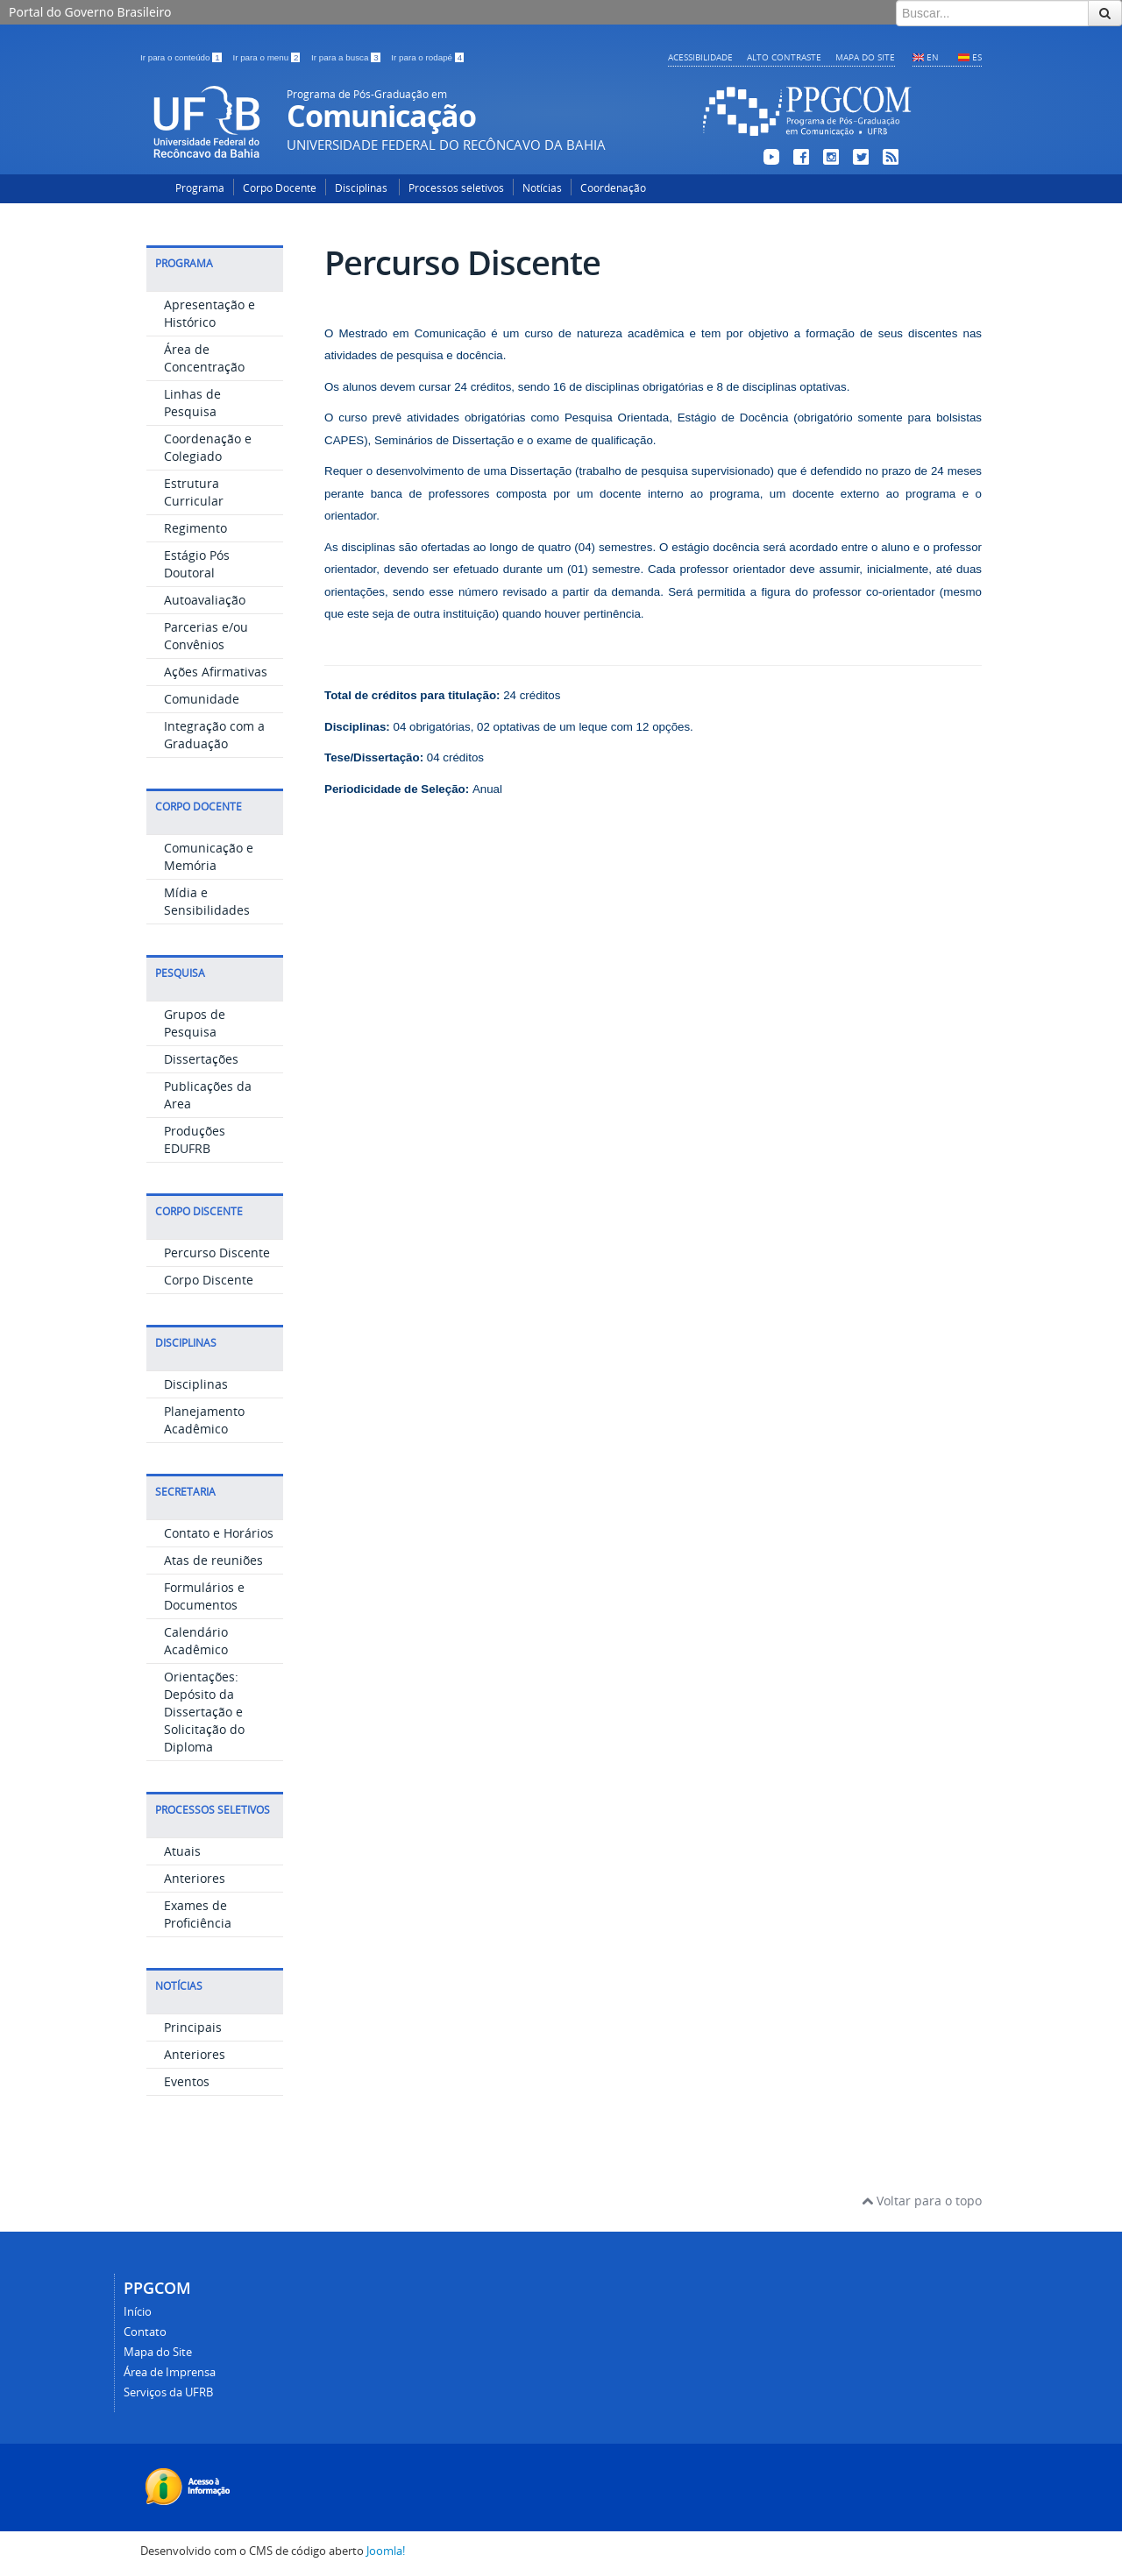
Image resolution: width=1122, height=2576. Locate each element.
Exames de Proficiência (197, 1914)
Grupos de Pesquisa (194, 1023)
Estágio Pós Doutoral (197, 564)
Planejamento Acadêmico (204, 1420)
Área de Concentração (204, 358)
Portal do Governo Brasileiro (90, 12)
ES (977, 57)
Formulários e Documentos (204, 1596)
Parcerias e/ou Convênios (206, 636)
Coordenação (613, 187)
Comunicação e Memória (208, 856)
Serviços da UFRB (168, 2392)
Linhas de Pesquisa (192, 403)
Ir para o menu (267, 57)
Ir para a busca (346, 57)
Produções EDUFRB (194, 1139)
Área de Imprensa (170, 2372)
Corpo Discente (208, 1279)
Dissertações (201, 1059)
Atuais (182, 1851)
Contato (145, 2332)
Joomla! (385, 2551)
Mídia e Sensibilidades (207, 901)
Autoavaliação (204, 599)
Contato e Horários (218, 1533)
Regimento (195, 528)
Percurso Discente (217, 1252)
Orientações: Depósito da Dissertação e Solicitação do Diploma (204, 1711)
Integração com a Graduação (214, 735)
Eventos (186, 2081)
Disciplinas (362, 187)
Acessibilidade (700, 57)
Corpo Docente (279, 187)
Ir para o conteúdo (182, 57)
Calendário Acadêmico (196, 1641)
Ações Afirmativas (215, 671)
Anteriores (194, 1878)
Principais (193, 2027)
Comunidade (201, 698)
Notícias (542, 187)
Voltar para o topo (922, 2200)
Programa (199, 187)
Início (138, 2311)
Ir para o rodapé (427, 57)
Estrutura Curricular (194, 492)
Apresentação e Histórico (209, 313)
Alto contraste (784, 57)
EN (933, 57)
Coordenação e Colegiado (208, 447)
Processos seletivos (456, 187)
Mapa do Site (865, 57)
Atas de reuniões (213, 1560)
